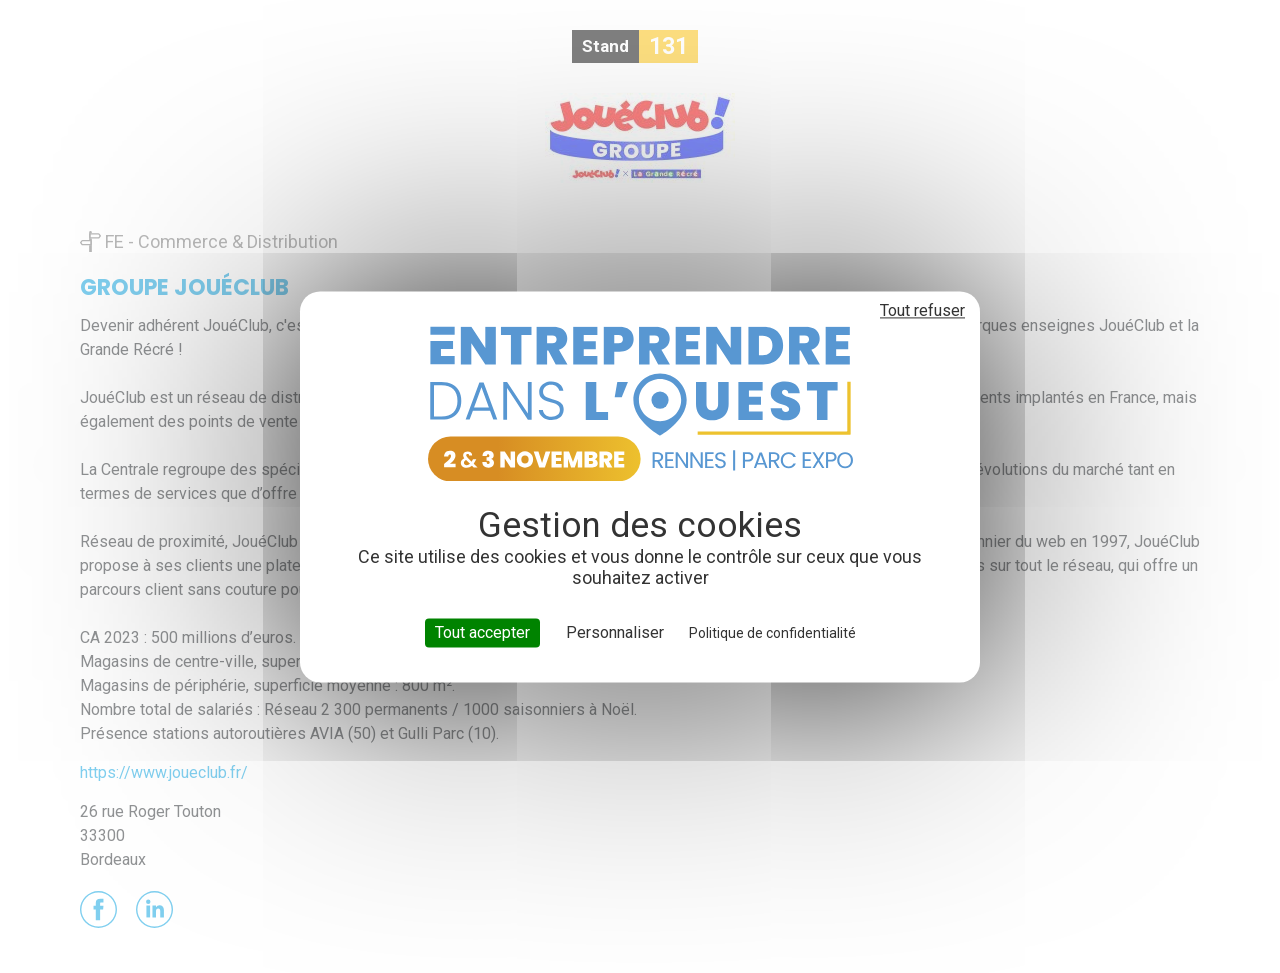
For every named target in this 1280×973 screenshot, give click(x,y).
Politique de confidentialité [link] (772, 633)
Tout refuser (922, 310)
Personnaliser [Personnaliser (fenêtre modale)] (615, 632)
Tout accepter (482, 632)
